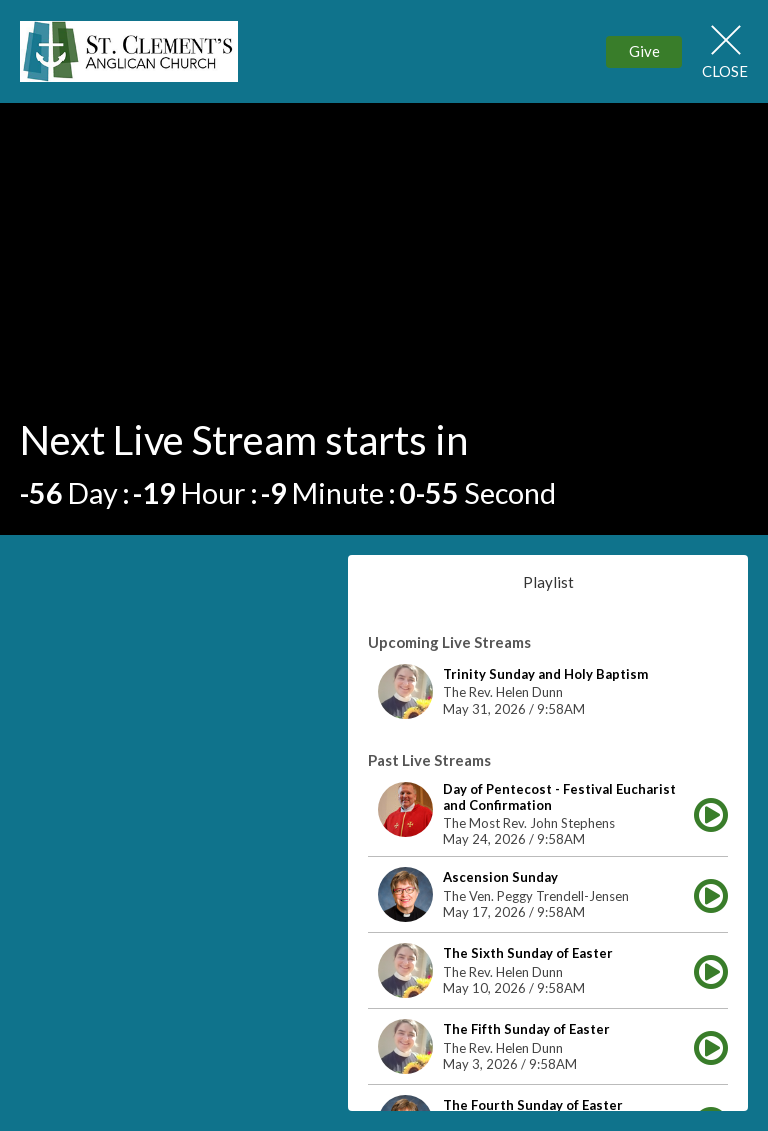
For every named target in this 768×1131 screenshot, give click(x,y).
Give (644, 51)
